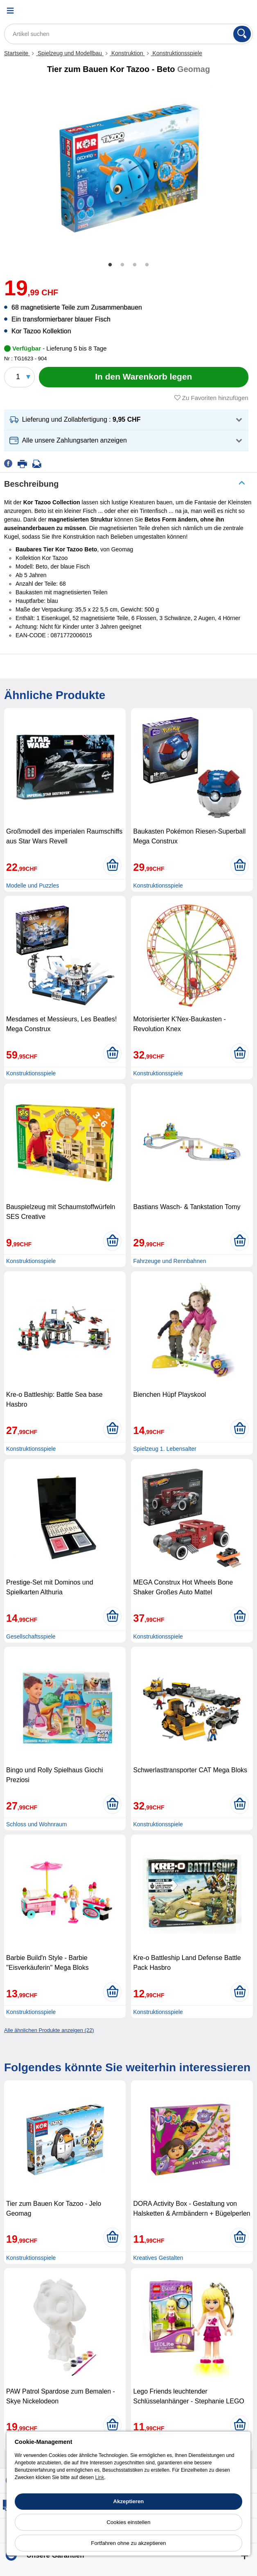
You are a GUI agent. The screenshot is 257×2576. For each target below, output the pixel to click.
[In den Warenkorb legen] (143, 377)
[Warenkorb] (242, 10)
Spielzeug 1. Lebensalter (164, 1448)
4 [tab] (147, 265)
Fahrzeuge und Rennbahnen (169, 1261)
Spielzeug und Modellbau (70, 53)
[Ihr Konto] (222, 10)
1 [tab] (110, 265)
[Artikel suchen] (128, 34)
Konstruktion (127, 53)
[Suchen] (242, 34)
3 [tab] (135, 265)
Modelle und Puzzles (32, 885)
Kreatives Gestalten (158, 2258)
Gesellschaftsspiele (31, 1636)
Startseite (17, 53)
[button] (126, 419)
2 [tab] (122, 265)
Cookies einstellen (128, 2522)
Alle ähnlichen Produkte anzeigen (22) (49, 2030)
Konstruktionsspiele (176, 53)
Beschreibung (31, 483)
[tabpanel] (128, 167)
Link (99, 2477)
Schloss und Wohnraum (36, 1824)
